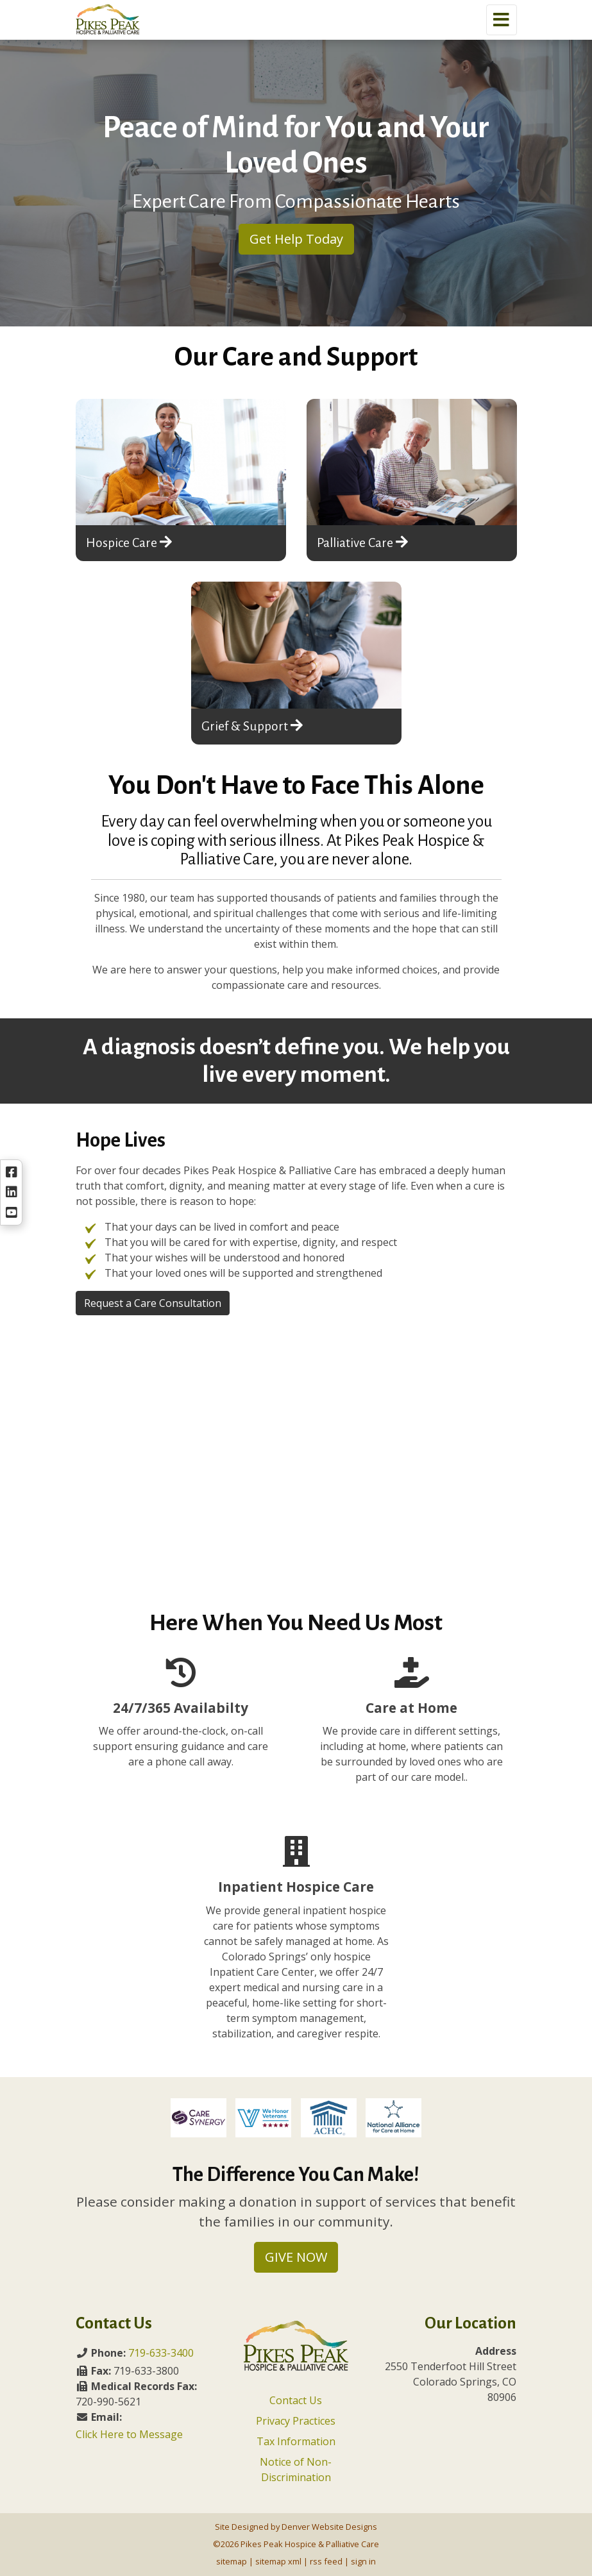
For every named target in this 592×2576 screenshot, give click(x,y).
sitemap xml (278, 2561)
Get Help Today (296, 239)
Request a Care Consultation (152, 1303)
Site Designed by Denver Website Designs (296, 2526)
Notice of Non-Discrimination (296, 2469)
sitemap (231, 2561)
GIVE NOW (296, 2257)
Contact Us (295, 2400)
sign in (363, 2561)
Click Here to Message (129, 2434)
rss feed (326, 2561)
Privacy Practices (295, 2421)
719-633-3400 (161, 2353)
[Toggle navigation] (501, 19)
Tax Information (296, 2441)
